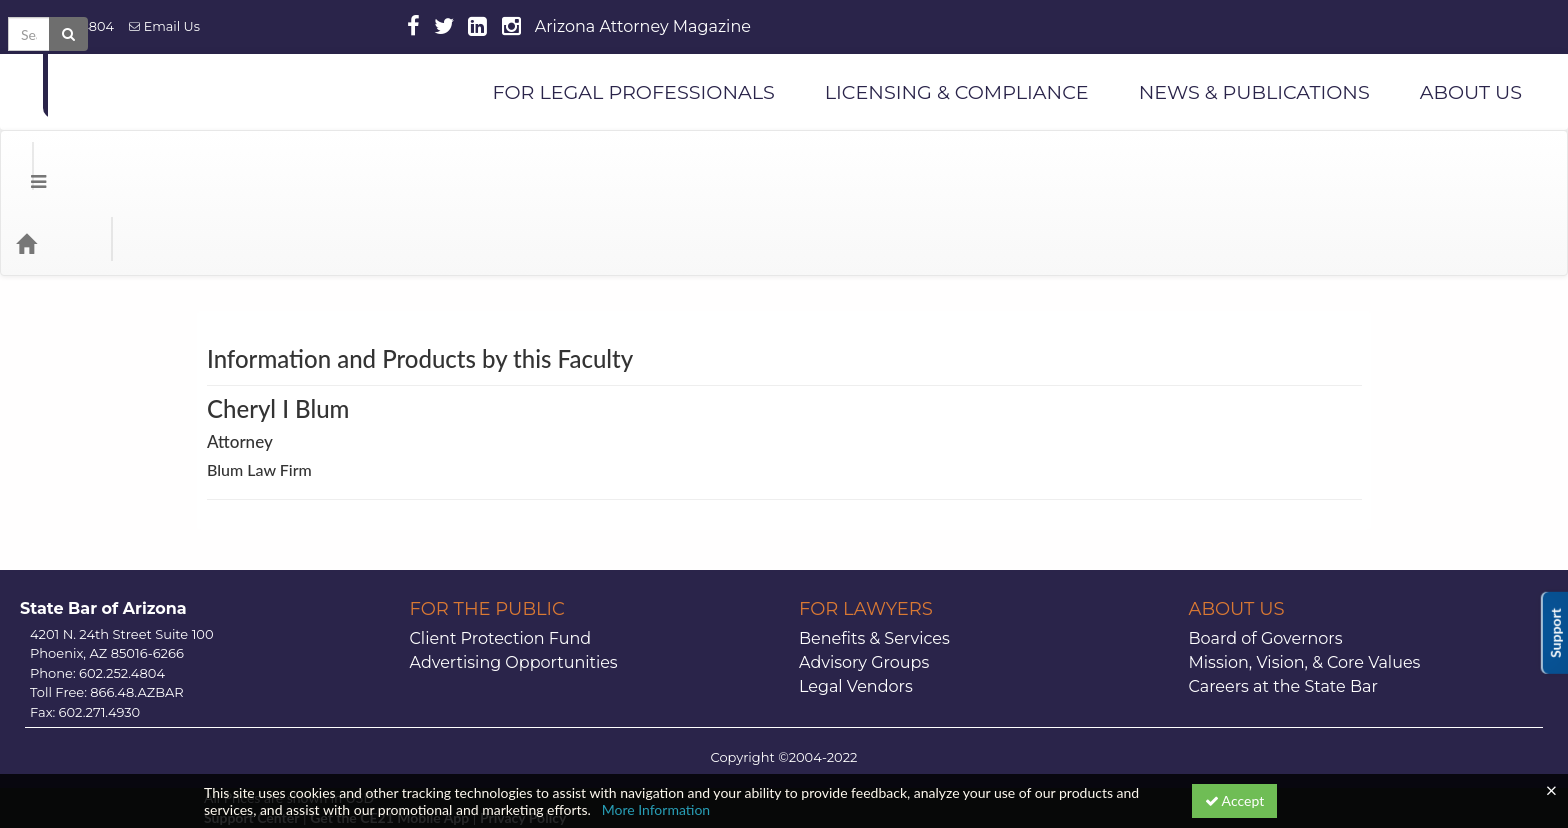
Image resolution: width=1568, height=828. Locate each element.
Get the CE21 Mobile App (389, 737)
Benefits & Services (874, 558)
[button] (23, 163)
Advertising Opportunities (514, 582)
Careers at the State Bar (1283, 606)
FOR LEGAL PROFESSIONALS (633, 92)
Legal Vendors (856, 606)
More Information (656, 809)
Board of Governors (1266, 558)
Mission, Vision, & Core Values (1305, 582)
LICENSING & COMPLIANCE (957, 92)
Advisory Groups (864, 582)
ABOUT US (1471, 92)
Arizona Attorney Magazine (643, 26)
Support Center (251, 737)
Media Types (245, 163)
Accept (1235, 800)
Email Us (164, 26)
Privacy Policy (523, 737)
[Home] (56, 163)
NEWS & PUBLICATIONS (1254, 92)
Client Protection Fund (501, 558)
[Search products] (1306, 163)
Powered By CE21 (261, 757)
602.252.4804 (64, 26)
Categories (140, 163)
